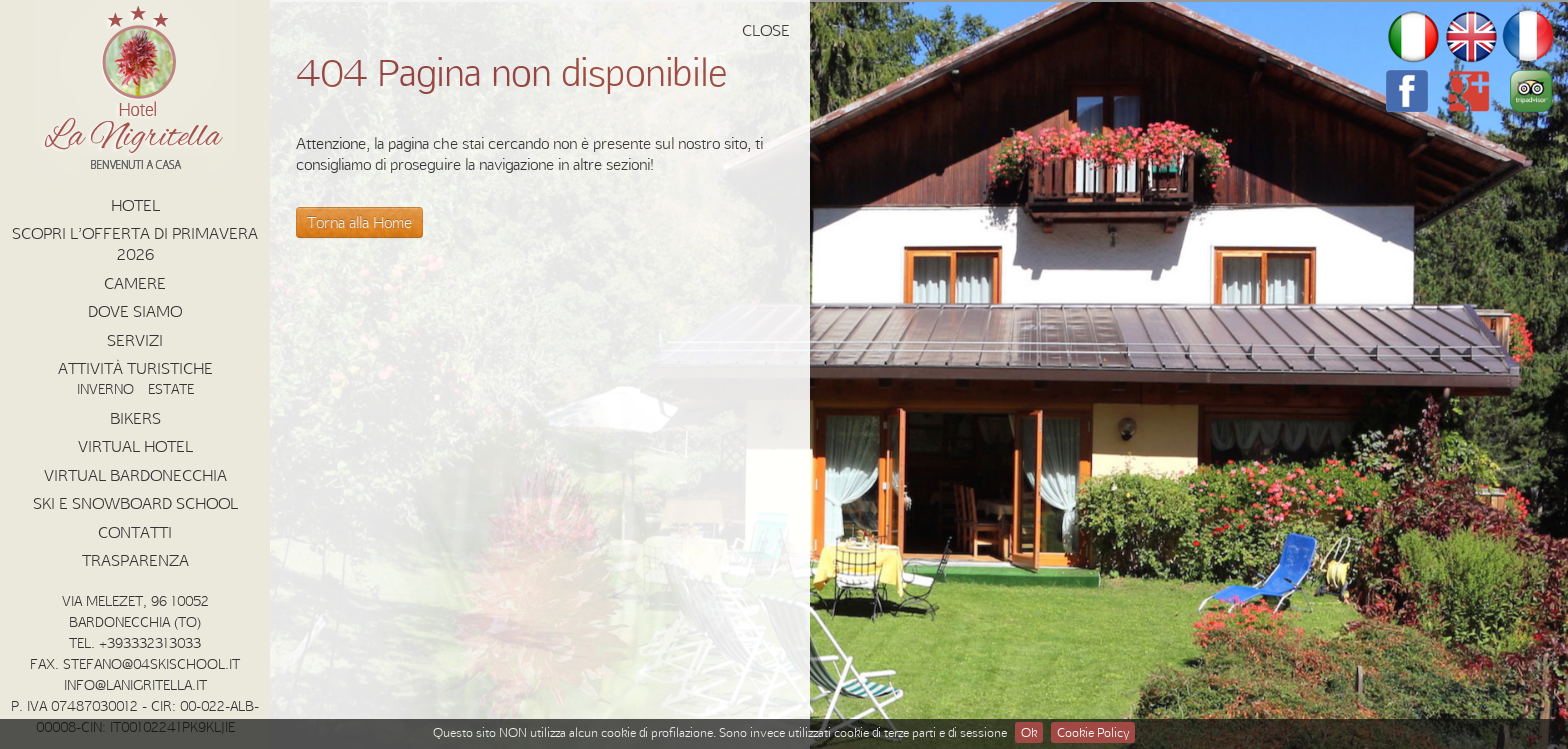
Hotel (135, 205)
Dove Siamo (135, 311)
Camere (135, 283)
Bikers (135, 418)
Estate (171, 389)
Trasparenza (135, 560)
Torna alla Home (359, 222)
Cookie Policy (1093, 732)
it (1413, 37)
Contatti (135, 532)
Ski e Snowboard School (135, 503)
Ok (1029, 732)
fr (1529, 37)
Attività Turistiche (135, 368)
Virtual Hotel (135, 446)
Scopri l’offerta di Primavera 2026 (135, 243)
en (1471, 37)
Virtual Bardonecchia (135, 475)
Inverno (105, 389)
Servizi (135, 340)
